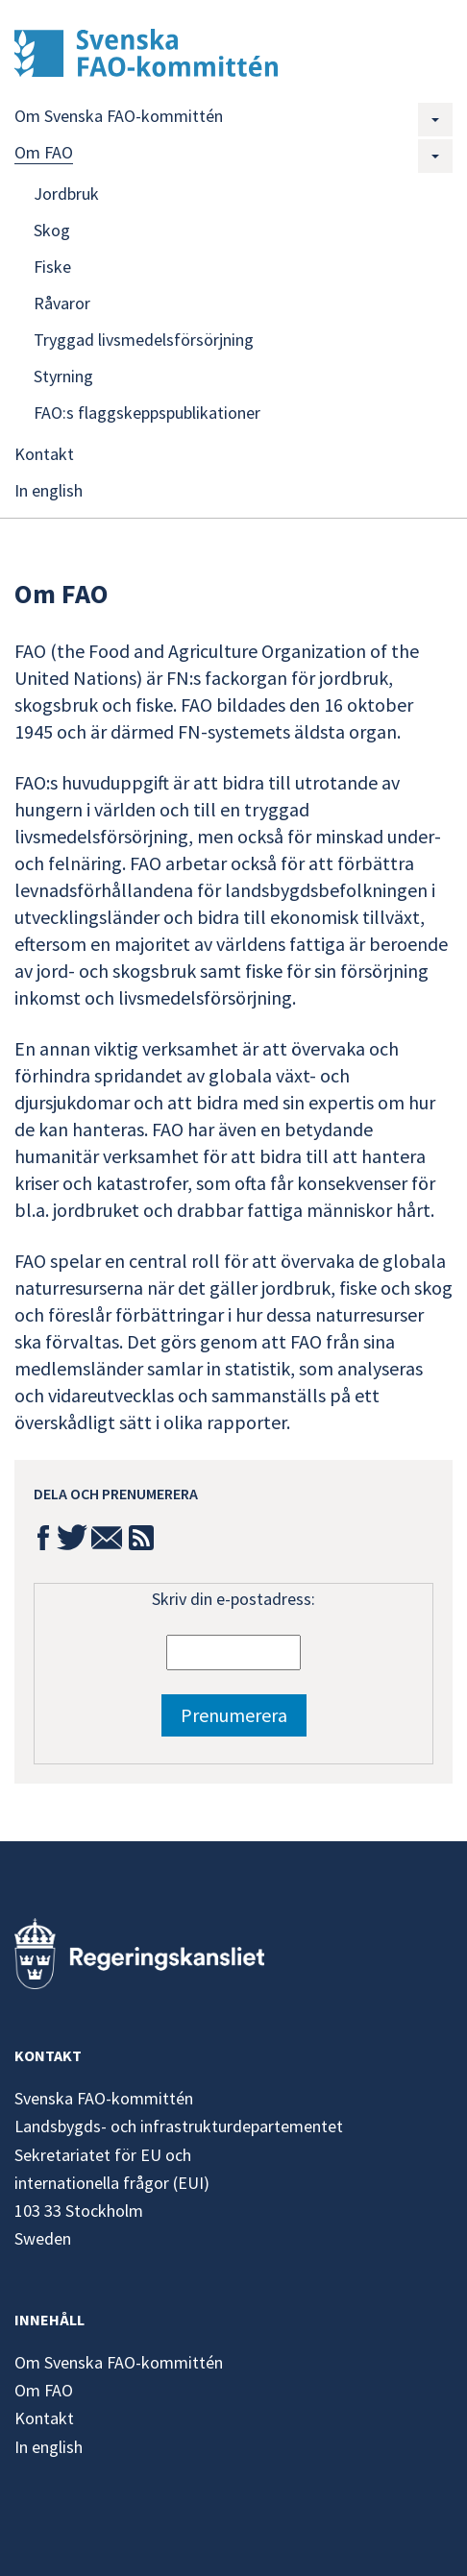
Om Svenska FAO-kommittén (118, 116)
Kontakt (44, 454)
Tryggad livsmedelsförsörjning (144, 339)
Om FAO (43, 152)
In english (48, 490)
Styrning (63, 376)
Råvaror (62, 303)
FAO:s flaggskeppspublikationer (147, 412)
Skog (52, 230)
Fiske (52, 266)
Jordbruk (66, 193)
